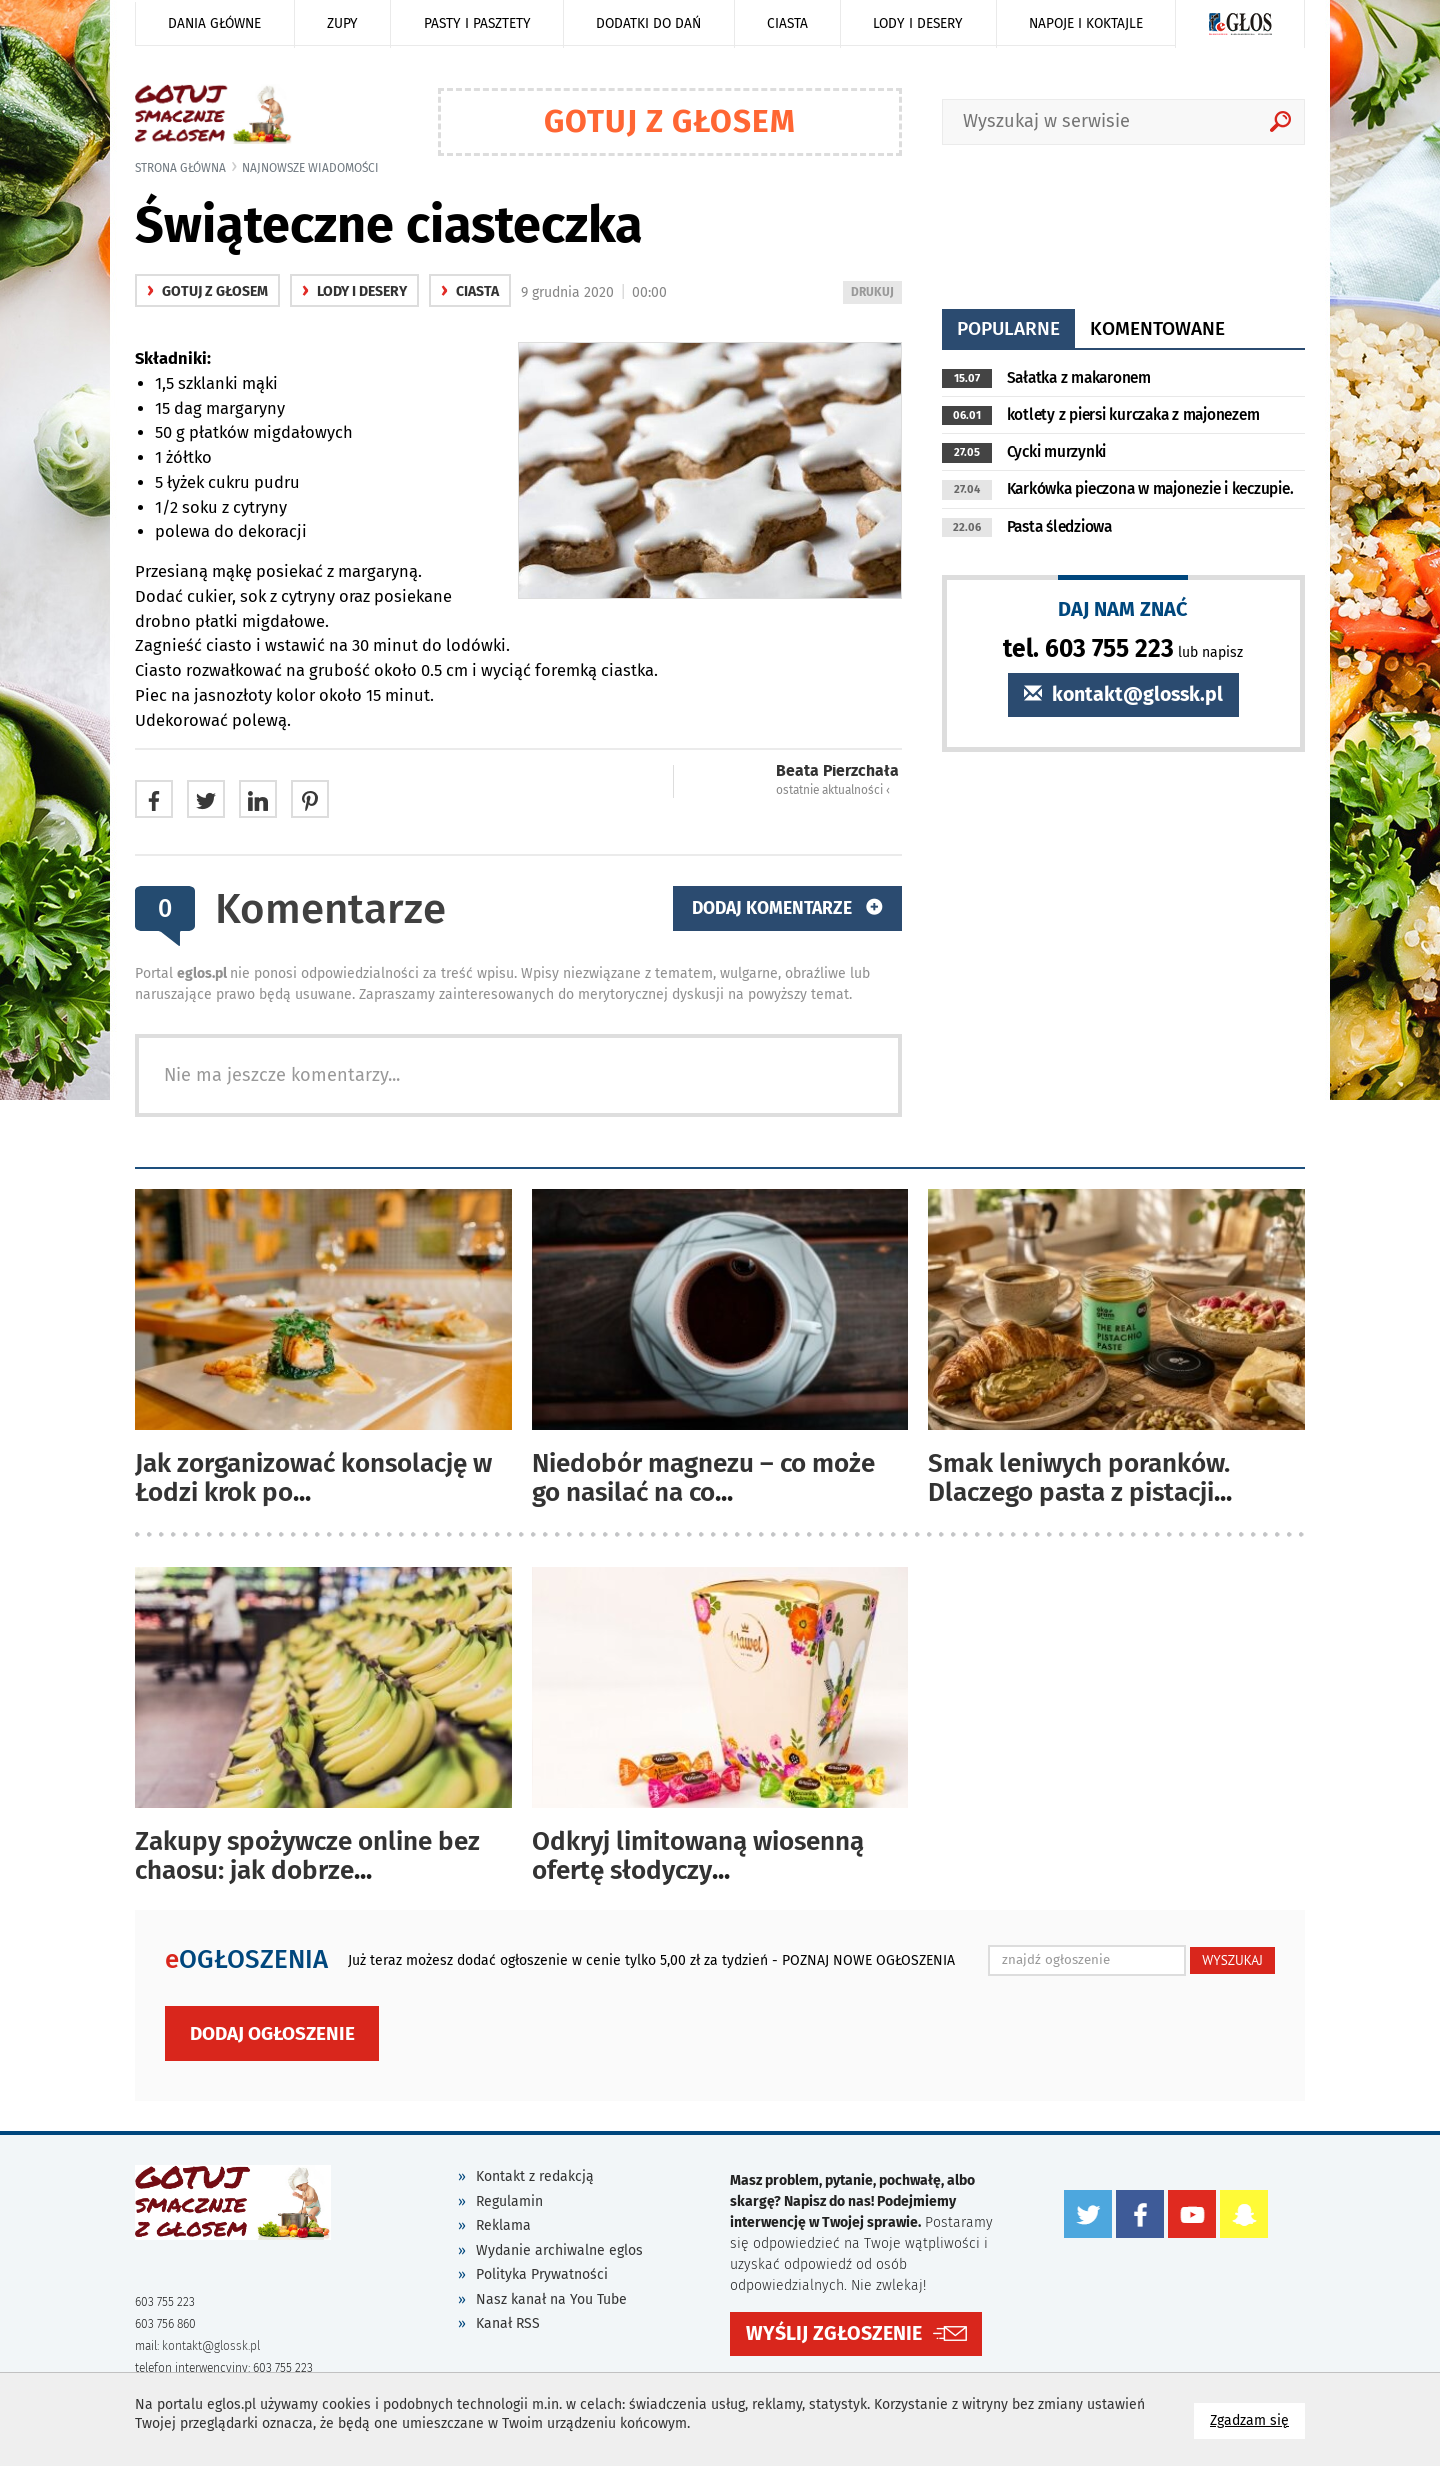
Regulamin (509, 2201)
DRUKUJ (876, 293)
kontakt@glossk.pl (1123, 694)
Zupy (342, 23)
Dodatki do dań (648, 23)
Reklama (503, 2225)
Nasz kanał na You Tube (551, 2299)
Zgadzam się (1257, 2419)
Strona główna (180, 168)
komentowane (1157, 328)
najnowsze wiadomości (310, 168)
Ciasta (787, 23)
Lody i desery (918, 23)
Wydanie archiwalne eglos (559, 2250)
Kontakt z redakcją (535, 2176)
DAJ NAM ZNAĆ (1123, 608)
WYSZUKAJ (1232, 1960)
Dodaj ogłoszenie (272, 2033)
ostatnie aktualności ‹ (833, 790)
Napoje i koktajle (1086, 23)
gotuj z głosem (207, 291)
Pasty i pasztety (477, 23)
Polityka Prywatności (542, 2274)
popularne (1008, 328)
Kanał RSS (508, 2323)
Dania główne (214, 23)
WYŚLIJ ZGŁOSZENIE (834, 2332)
